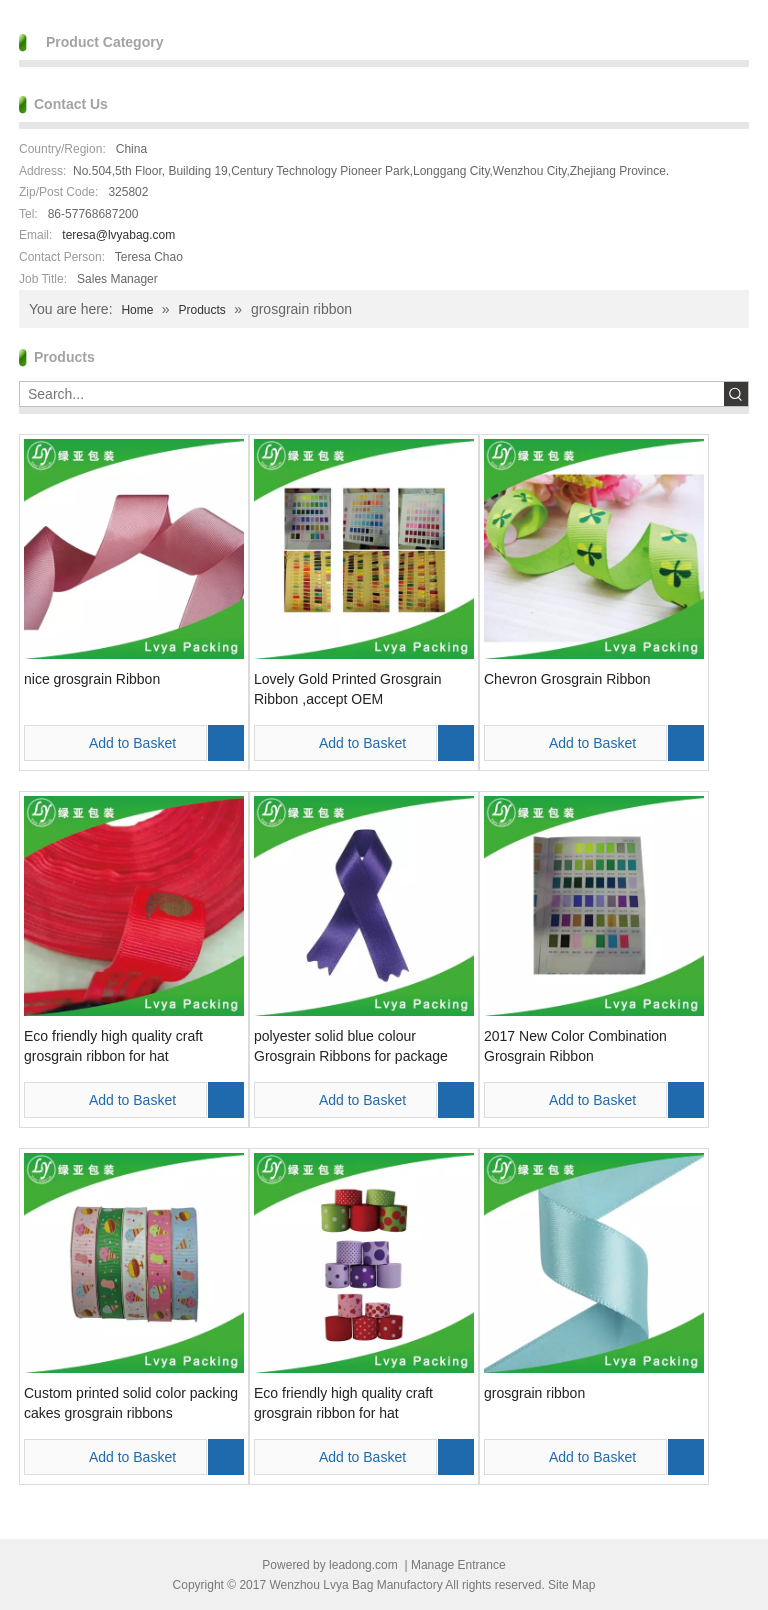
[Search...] (372, 394)
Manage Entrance (458, 1565)
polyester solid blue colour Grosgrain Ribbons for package (351, 1046)
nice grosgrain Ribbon (92, 679)
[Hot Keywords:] (736, 394)
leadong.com (363, 1565)
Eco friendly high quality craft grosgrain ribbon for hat (113, 1046)
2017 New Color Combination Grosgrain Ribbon (575, 1046)
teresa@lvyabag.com (118, 235)
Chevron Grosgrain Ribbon (567, 679)
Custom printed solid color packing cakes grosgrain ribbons (131, 1403)
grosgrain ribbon (534, 1393)
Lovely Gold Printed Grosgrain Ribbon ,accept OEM (348, 689)
